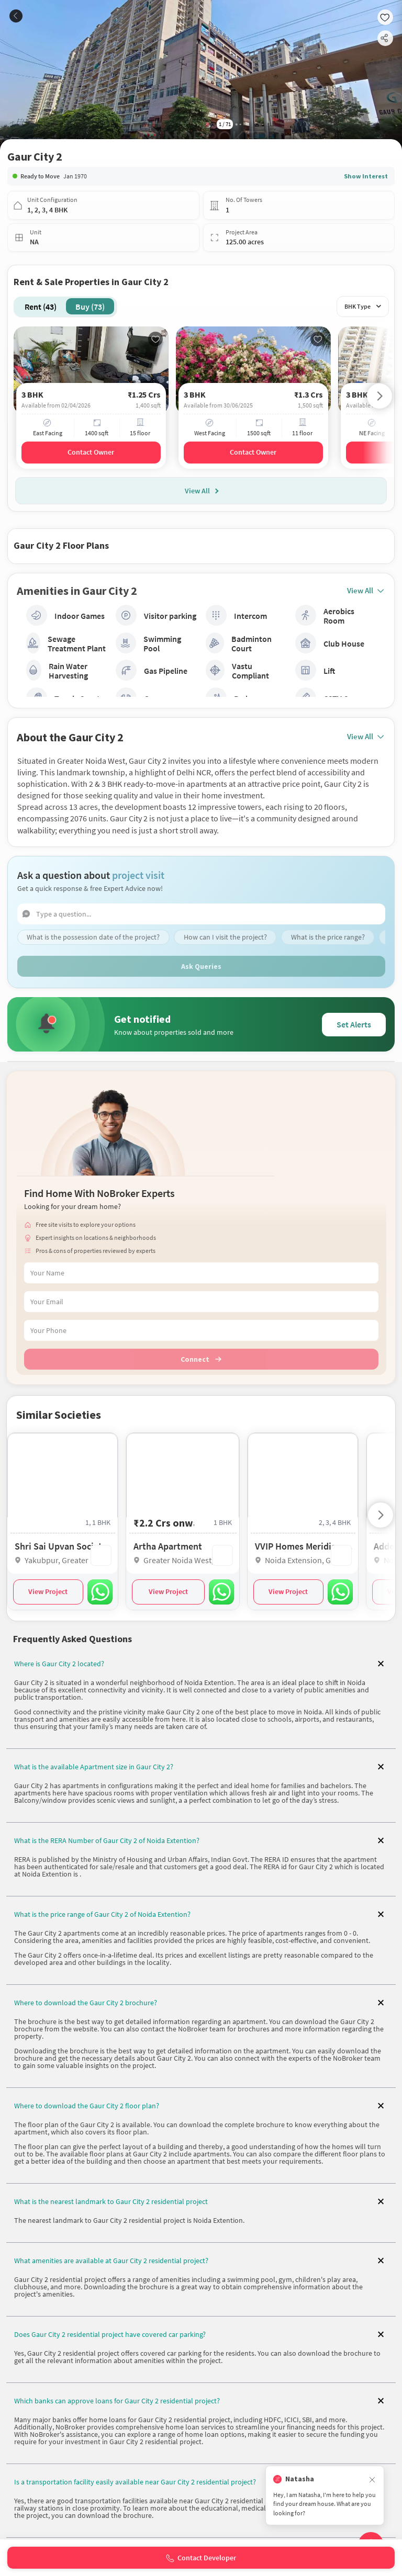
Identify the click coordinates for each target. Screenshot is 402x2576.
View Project (48, 1590)
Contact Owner (91, 452)
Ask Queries (201, 964)
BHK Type (362, 306)
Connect (201, 1357)
